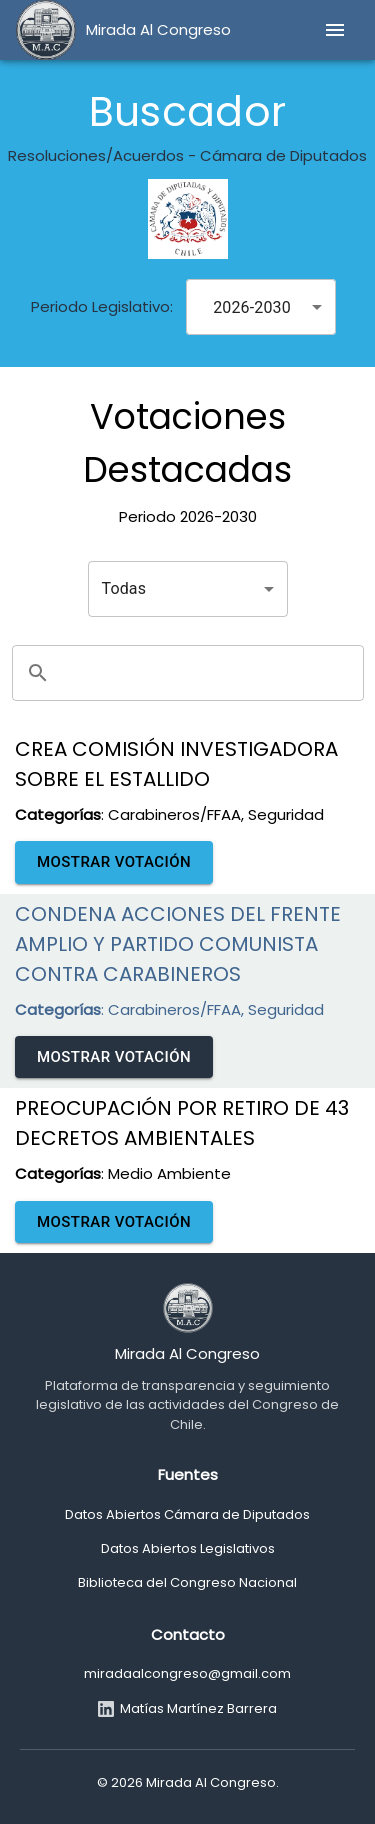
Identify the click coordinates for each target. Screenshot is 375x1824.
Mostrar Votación (114, 862)
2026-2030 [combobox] (252, 307)
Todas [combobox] (124, 588)
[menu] (335, 30)
